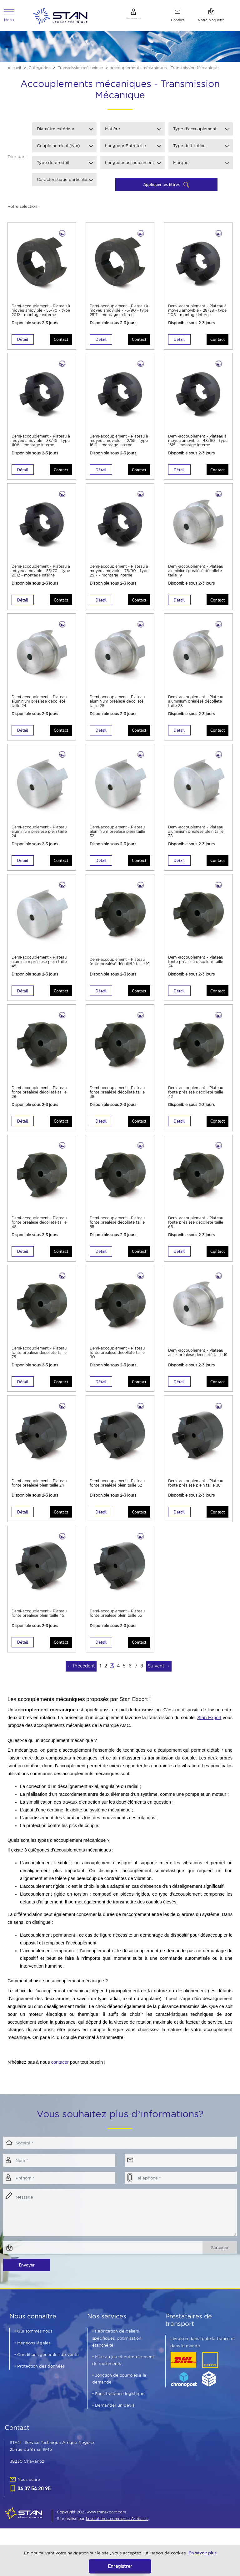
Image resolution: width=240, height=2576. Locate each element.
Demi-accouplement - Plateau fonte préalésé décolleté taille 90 (113, 1361)
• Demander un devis (113, 2417)
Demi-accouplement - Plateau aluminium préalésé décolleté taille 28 (118, 705)
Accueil (15, 70)
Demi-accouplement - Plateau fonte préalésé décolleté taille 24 (191, 967)
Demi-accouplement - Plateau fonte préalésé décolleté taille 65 (191, 1229)
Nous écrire (29, 2491)
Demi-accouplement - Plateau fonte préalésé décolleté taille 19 (113, 967)
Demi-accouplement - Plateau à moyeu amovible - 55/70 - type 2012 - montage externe (41, 313)
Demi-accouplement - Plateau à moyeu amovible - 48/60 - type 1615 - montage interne (198, 444)
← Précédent (81, 1678)
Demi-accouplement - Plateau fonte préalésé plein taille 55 (119, 1623)
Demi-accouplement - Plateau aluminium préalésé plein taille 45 (40, 967)
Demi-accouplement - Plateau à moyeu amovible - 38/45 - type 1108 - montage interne (41, 444)
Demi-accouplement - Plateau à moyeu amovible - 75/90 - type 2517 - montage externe (120, 313)
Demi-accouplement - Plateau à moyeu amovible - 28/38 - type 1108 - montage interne (197, 313)
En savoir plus (202, 2553)
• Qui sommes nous (33, 2343)
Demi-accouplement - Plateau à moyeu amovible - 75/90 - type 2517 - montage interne (120, 575)
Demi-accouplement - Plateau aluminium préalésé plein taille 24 (40, 836)
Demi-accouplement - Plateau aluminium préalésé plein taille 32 (118, 836)
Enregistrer (120, 2566)
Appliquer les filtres (162, 186)
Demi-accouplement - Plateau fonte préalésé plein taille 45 (40, 1623)
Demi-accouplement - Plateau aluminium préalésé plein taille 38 (196, 836)
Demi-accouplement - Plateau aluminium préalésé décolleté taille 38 (196, 705)
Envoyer (27, 2277)
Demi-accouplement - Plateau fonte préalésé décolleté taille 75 (35, 1361)
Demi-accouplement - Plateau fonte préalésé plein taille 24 (40, 1492)
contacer (60, 2074)
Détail (24, 341)
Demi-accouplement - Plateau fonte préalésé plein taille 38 (197, 1492)
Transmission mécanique (83, 70)
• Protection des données (39, 2378)
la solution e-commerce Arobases (117, 2531)
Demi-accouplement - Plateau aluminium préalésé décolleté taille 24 (40, 705)
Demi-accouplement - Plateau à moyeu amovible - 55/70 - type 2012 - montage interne (41, 575)
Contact (58, 341)
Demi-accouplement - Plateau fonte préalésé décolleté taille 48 (35, 1229)
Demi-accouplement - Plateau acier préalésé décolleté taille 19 (191, 1361)
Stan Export (209, 1729)
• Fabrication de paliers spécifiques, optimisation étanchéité (116, 2350)
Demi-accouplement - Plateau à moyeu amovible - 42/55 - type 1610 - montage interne (119, 444)
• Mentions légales (32, 2355)
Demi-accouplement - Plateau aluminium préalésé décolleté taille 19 (196, 573)
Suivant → (159, 1678)
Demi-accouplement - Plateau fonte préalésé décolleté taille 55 (113, 1229)
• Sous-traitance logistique (118, 2406)
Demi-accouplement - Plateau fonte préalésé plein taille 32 (119, 1492)
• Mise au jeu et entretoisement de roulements (123, 2372)
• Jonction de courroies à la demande (119, 2391)
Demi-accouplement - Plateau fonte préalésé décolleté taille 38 (113, 1098)
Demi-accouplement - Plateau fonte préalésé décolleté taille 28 (35, 1098)
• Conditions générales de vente (46, 2366)
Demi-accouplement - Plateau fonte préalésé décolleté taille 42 (191, 1098)
